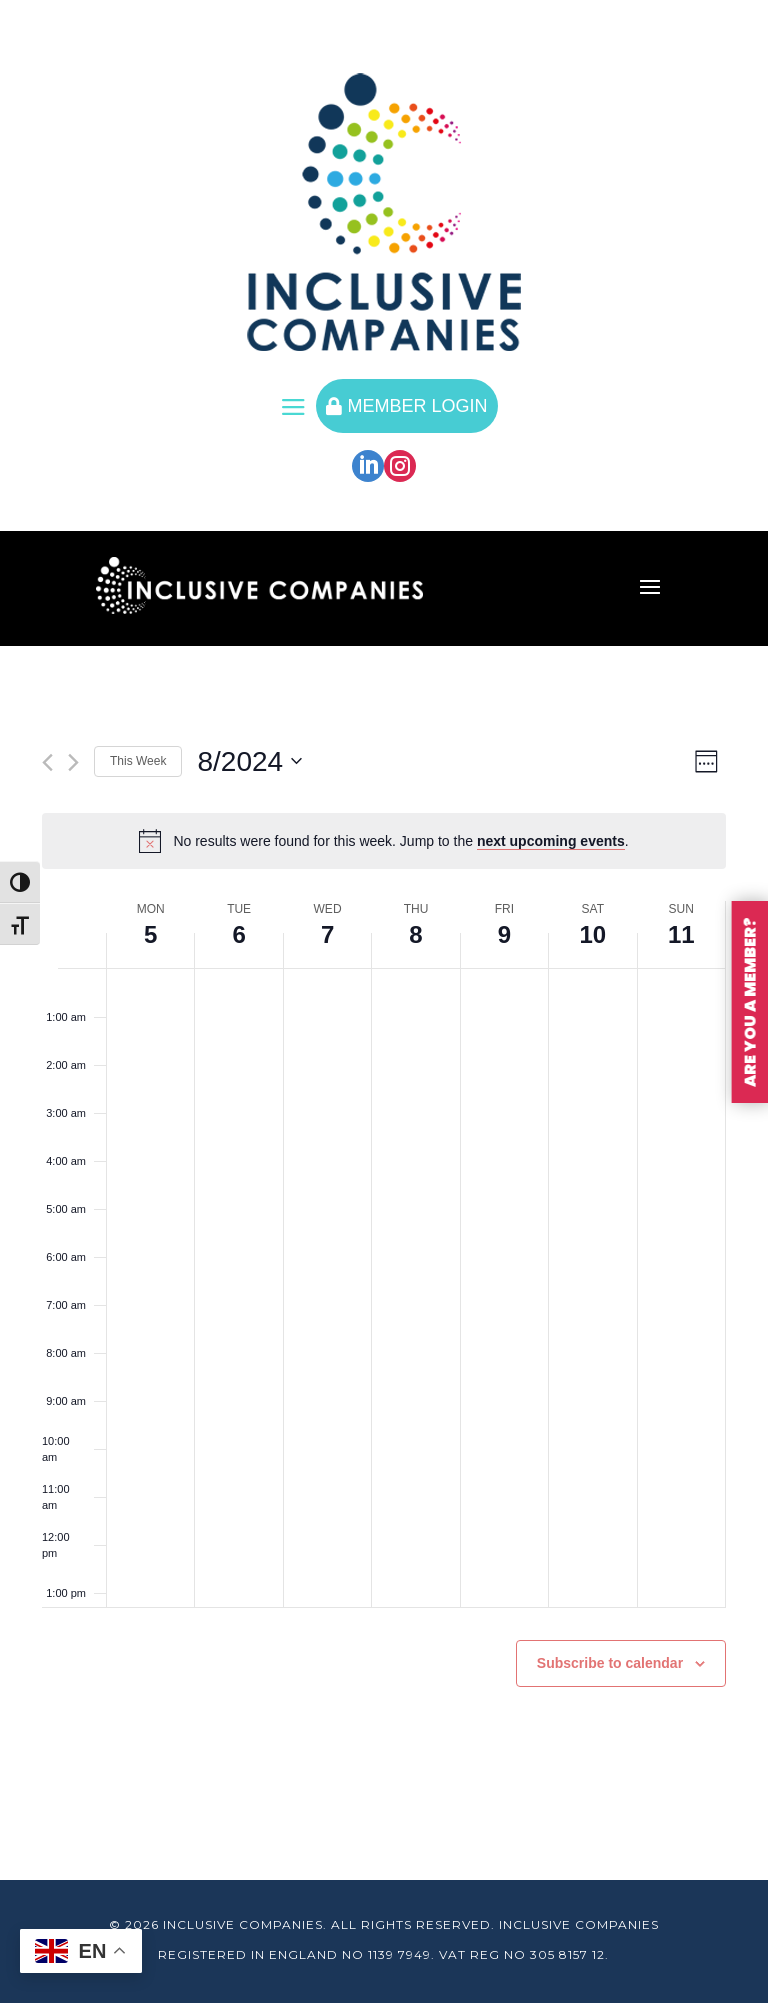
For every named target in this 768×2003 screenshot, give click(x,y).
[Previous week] (47, 762)
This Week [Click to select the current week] (138, 761)
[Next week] (73, 762)
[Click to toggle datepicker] (249, 762)
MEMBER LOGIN (406, 406)
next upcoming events (551, 841)
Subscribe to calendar (610, 1663)
